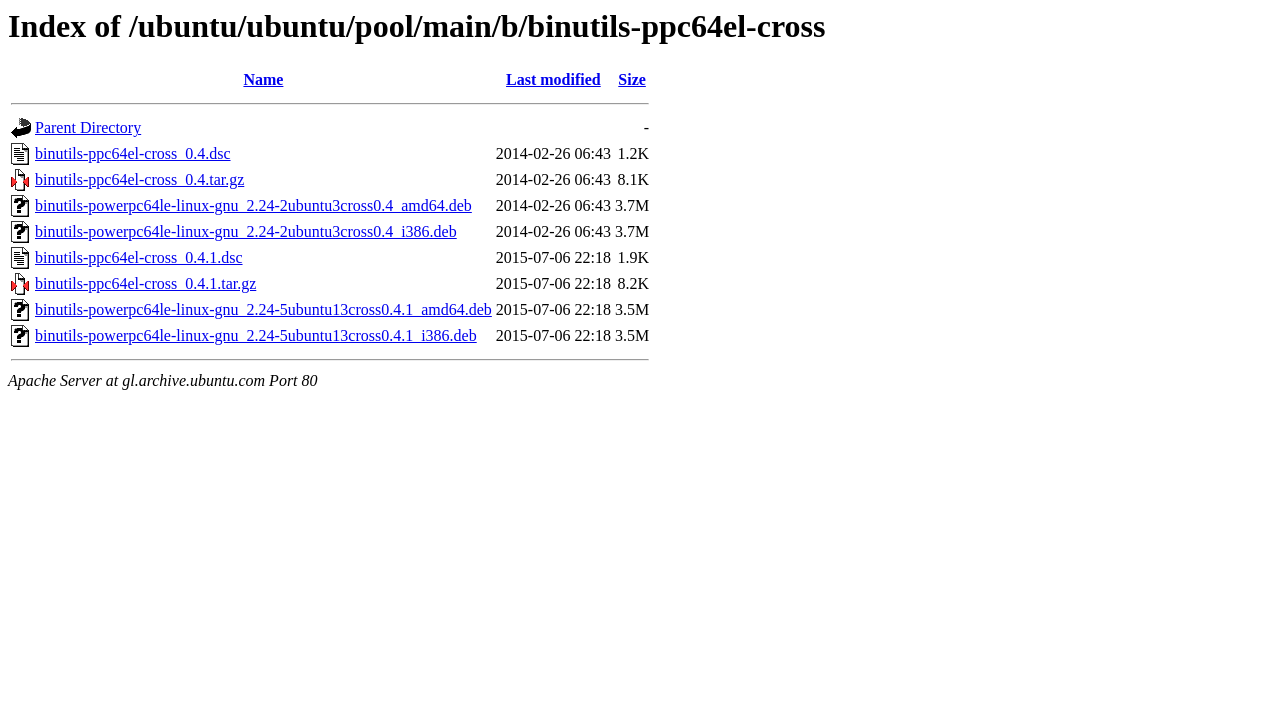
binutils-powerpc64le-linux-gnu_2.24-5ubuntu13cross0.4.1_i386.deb (256, 335)
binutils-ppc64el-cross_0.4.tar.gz (139, 179)
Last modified (553, 79)
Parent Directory (88, 127)
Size (632, 79)
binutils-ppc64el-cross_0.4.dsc (133, 153)
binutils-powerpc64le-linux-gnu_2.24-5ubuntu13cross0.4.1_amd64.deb (263, 309)
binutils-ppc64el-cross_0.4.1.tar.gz (145, 283)
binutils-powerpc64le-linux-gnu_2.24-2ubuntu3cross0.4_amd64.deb (253, 205)
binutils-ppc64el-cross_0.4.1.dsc (139, 257)
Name (263, 79)
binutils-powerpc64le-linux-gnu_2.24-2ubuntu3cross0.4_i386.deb (246, 231)
